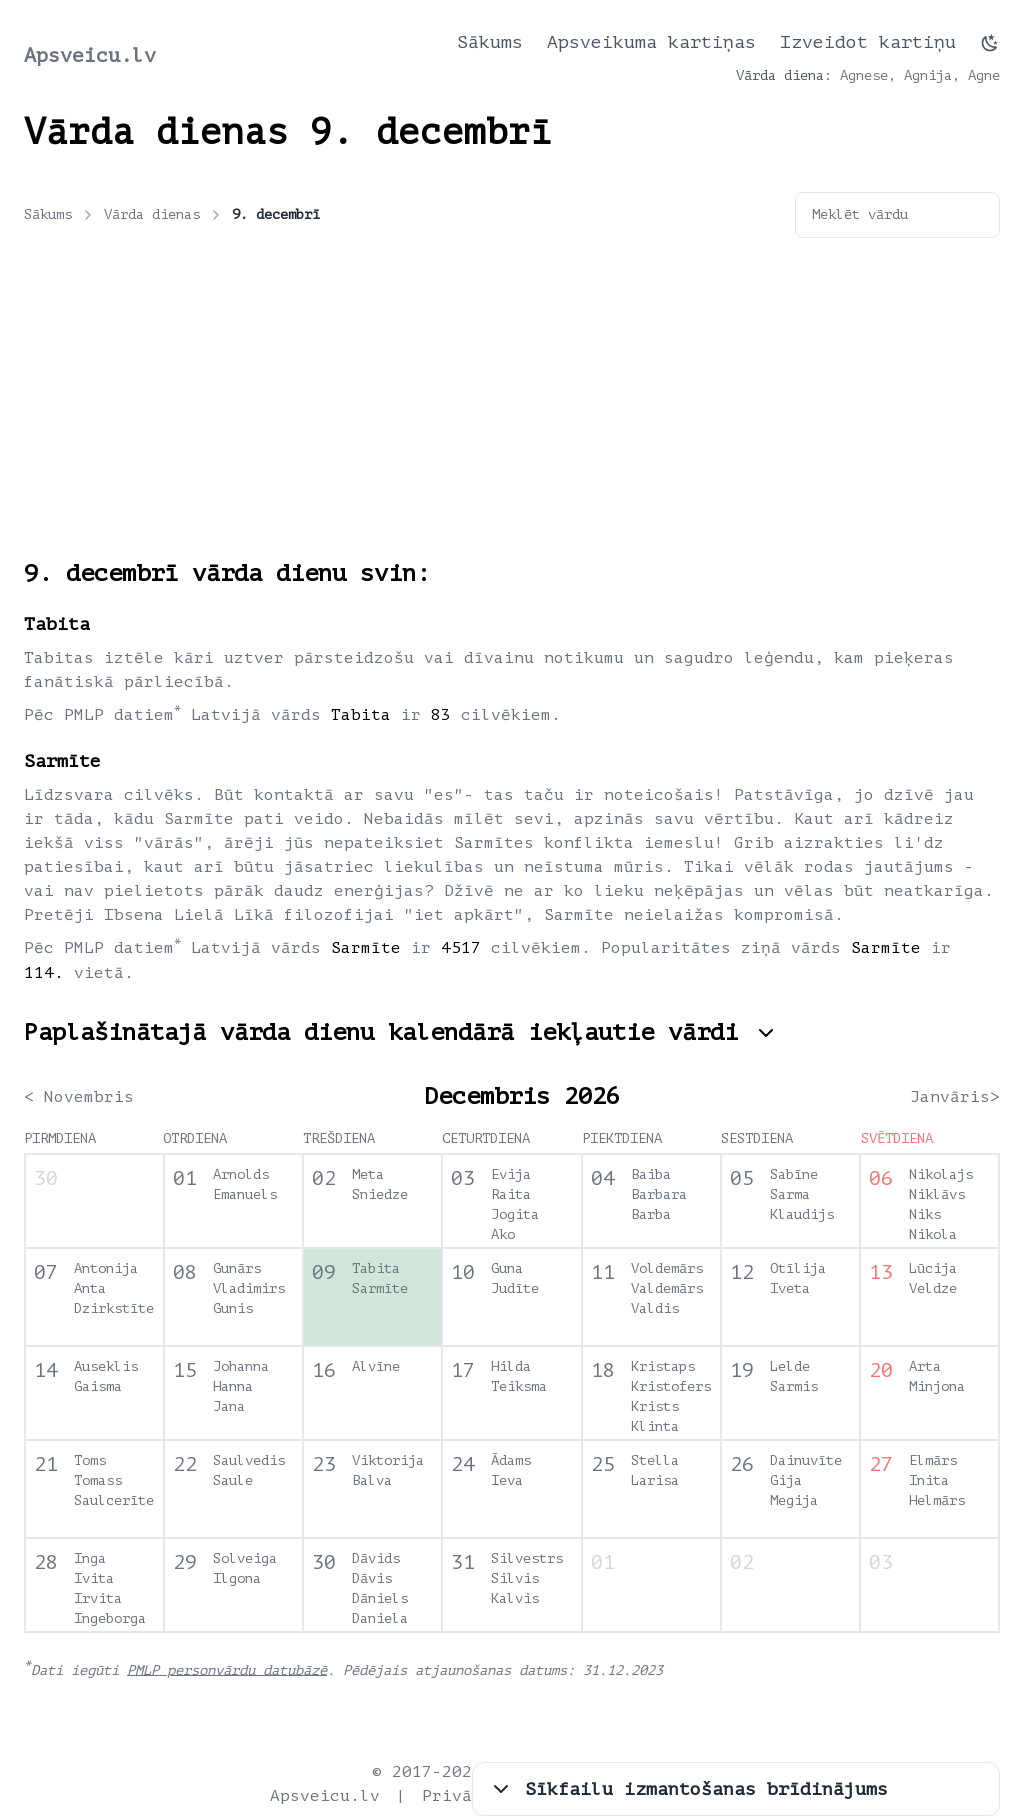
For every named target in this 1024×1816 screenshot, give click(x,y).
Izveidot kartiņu (868, 42)
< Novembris (79, 1097)
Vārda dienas (164, 215)
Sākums (490, 42)
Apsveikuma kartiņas (651, 42)
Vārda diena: (784, 75)
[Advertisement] (512, 408)
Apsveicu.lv (90, 55)
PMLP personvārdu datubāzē (227, 1669)
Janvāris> (955, 1097)
